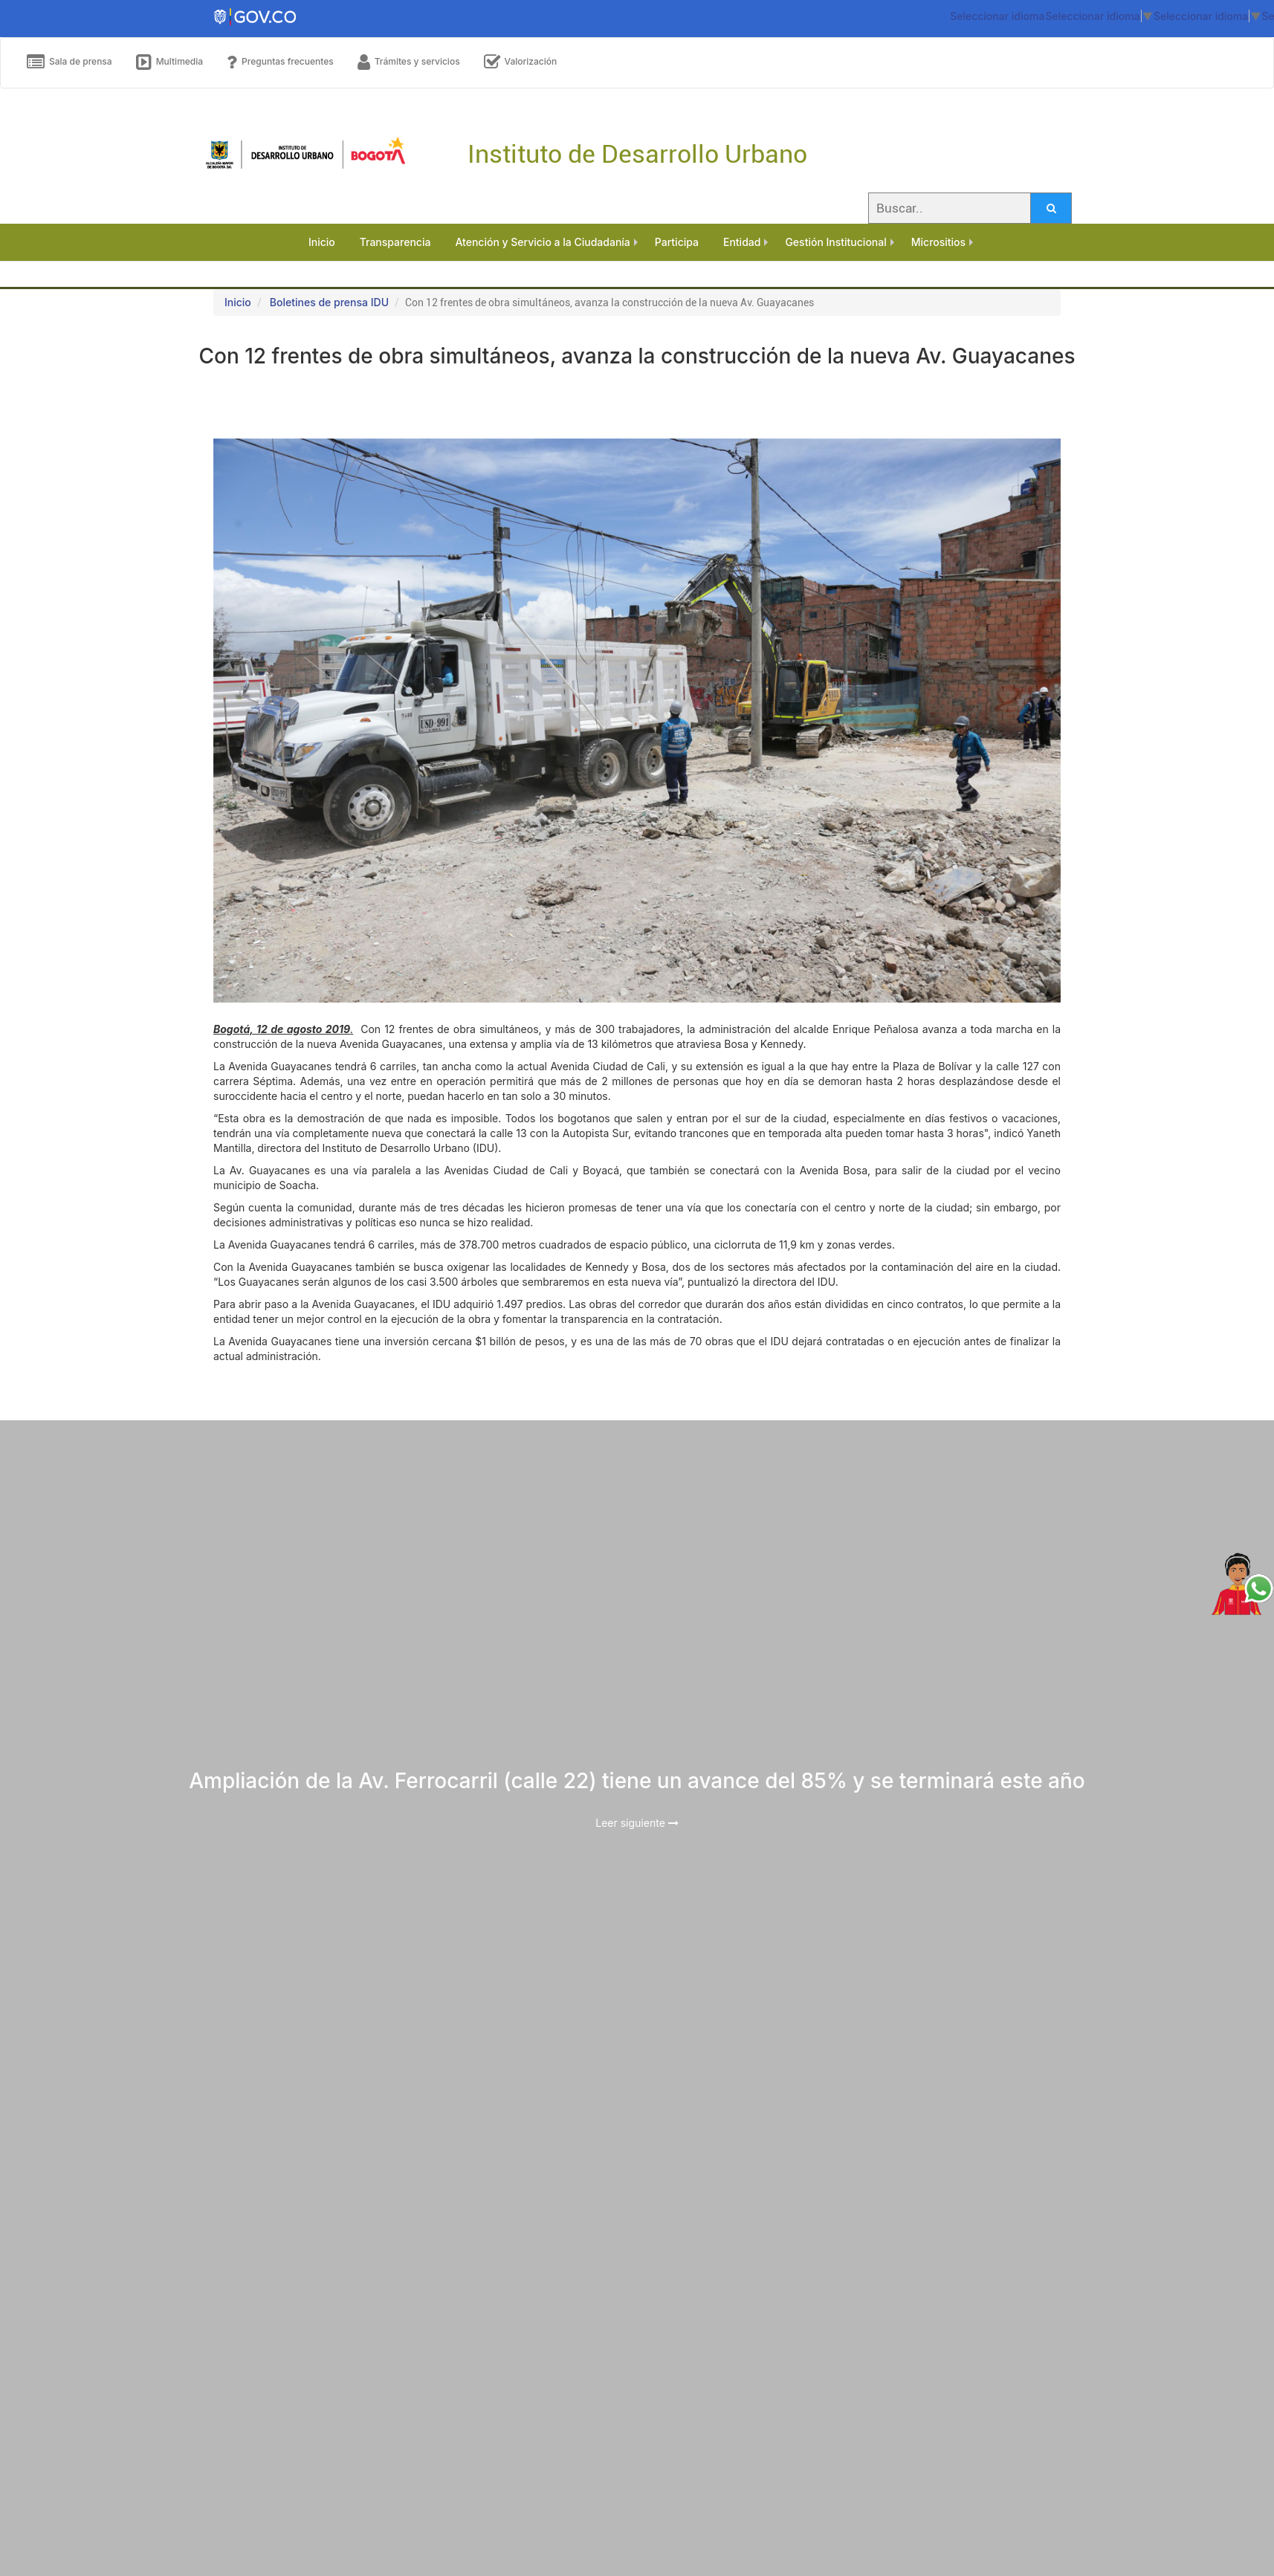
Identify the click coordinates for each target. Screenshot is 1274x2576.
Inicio (237, 302)
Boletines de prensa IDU (329, 302)
